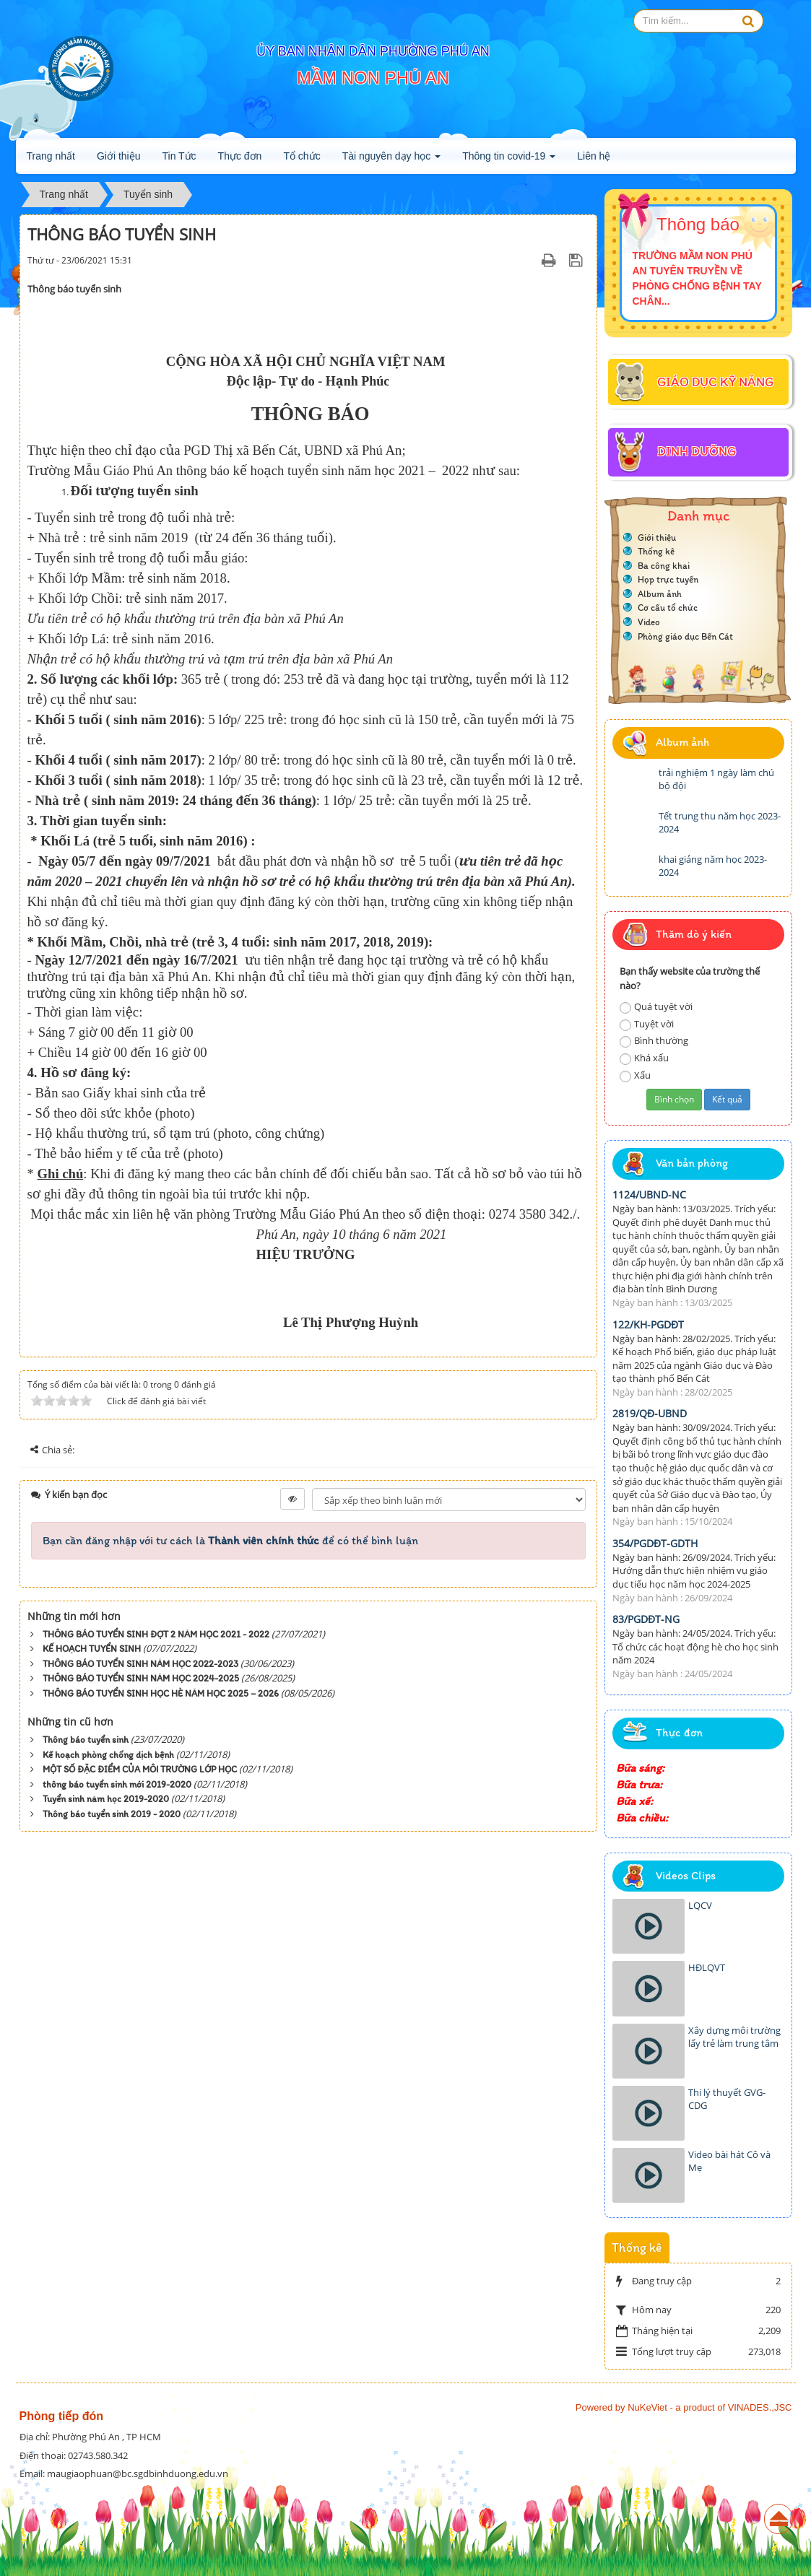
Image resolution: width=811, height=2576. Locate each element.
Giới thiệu (119, 156)
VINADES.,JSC (760, 2407)
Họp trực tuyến (668, 579)
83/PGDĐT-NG (646, 1619)
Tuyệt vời (647, 1024)
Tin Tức (179, 156)
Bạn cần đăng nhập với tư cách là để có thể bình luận (230, 1540)
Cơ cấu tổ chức (668, 607)
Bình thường (654, 1041)
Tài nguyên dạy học (391, 160)
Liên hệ (593, 156)
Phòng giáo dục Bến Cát (685, 636)
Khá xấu (644, 1058)
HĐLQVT (706, 1967)
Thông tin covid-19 (508, 160)
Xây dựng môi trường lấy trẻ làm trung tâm (734, 2037)
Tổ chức (301, 156)
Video (649, 622)
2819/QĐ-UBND (649, 1413)
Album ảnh (660, 593)
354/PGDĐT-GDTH (655, 1543)
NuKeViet (647, 2407)
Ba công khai (664, 565)
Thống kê (656, 551)
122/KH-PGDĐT (648, 1324)
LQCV (700, 1905)
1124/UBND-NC (649, 1194)
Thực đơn (240, 156)
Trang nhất (51, 156)
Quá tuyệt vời (656, 1007)
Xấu (635, 1075)
